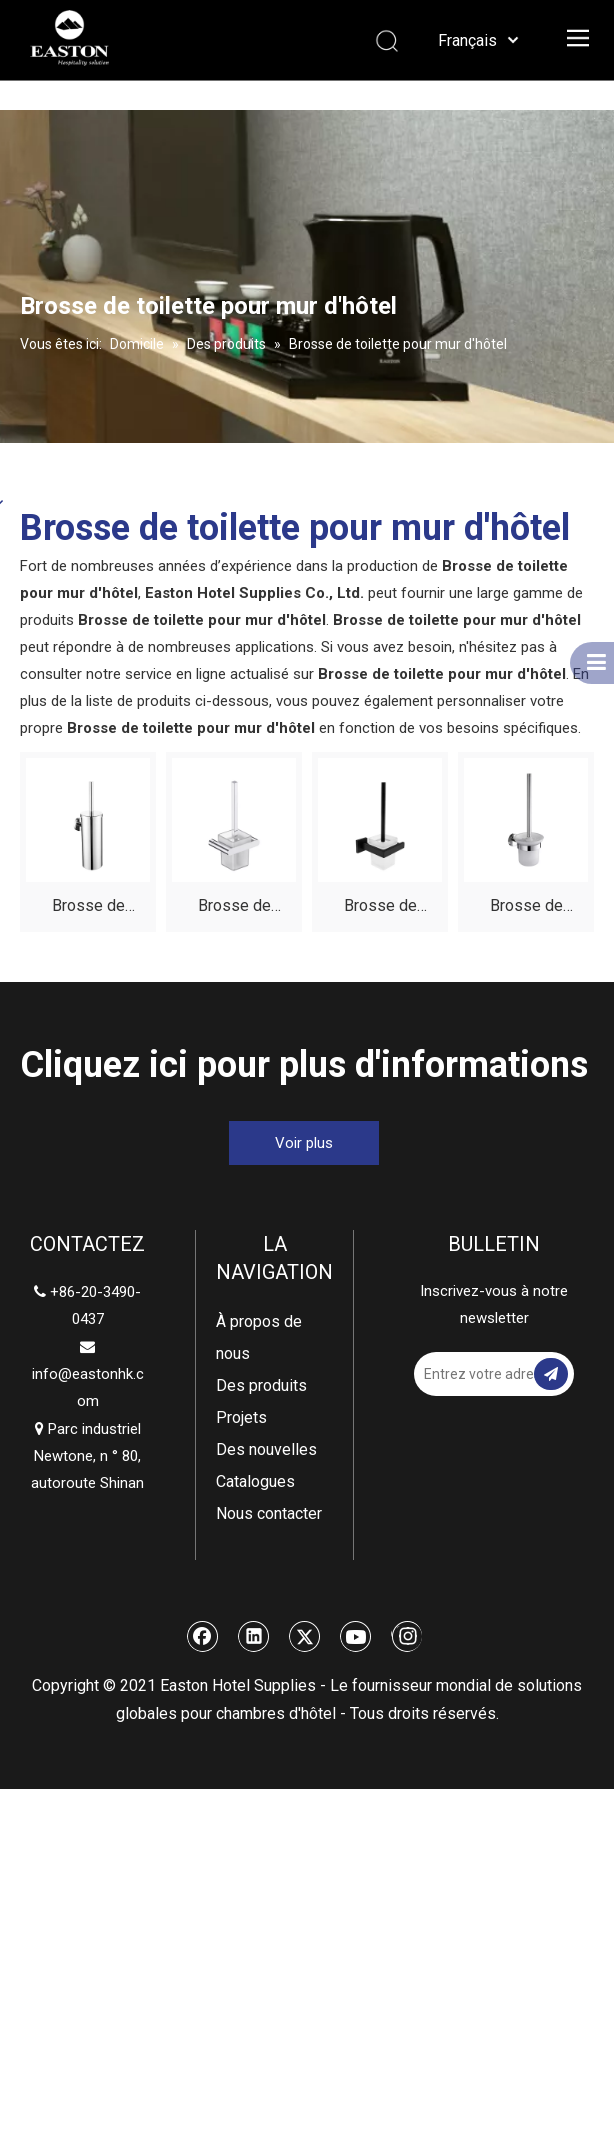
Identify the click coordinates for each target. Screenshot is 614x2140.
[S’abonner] (551, 1374)
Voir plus (304, 1143)
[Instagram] (406, 1636)
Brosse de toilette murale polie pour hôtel (234, 908)
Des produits (261, 1385)
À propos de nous (259, 1337)
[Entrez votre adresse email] (486, 1374)
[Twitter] (305, 1636)
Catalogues (255, 1481)
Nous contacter (269, 1513)
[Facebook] (203, 1636)
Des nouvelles (266, 1449)
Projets (241, 1417)
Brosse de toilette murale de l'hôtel (526, 908)
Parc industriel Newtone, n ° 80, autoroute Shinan (87, 1456)
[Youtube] (356, 1636)
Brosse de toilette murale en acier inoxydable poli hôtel (88, 908)
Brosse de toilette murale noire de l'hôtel (380, 908)
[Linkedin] (254, 1636)
